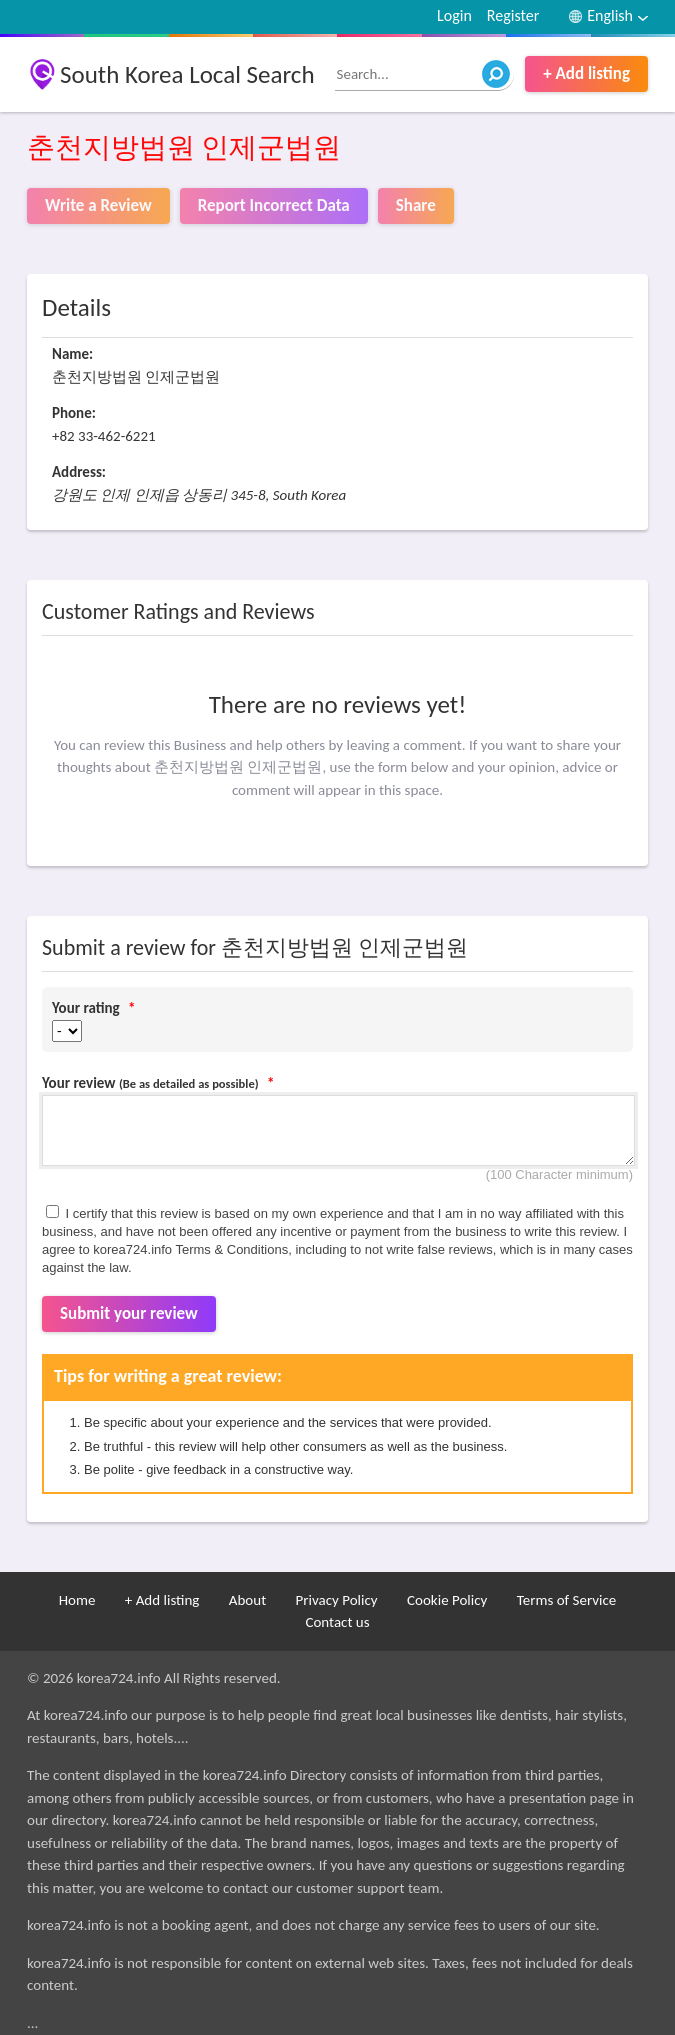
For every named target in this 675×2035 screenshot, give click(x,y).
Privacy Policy (337, 1600)
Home (77, 1600)
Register (513, 15)
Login (454, 15)
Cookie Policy (447, 1600)
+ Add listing (586, 73)
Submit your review (129, 1313)
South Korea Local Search (187, 74)
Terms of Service (567, 1600)
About (247, 1600)
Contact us (337, 1622)
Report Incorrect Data (274, 205)
